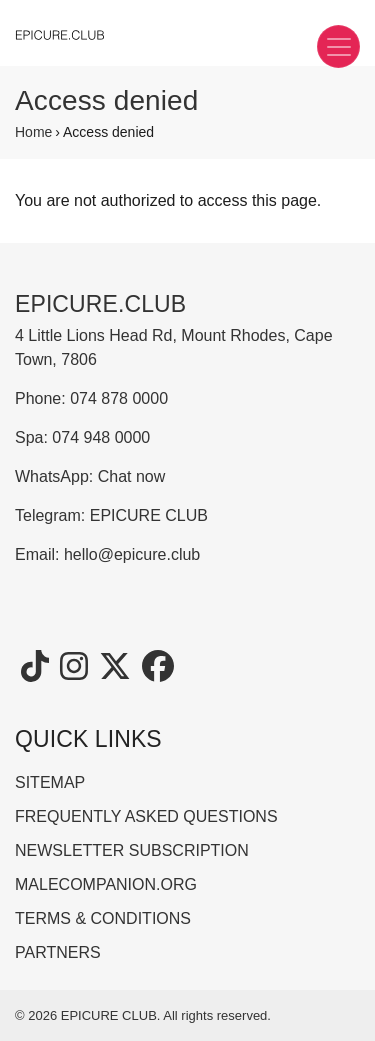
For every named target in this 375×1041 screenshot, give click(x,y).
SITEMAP (50, 782)
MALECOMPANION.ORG (106, 884)
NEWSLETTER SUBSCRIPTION (132, 850)
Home (33, 132)
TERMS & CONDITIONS (103, 918)
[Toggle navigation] (338, 46)
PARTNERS (58, 952)
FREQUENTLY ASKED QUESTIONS (146, 816)
